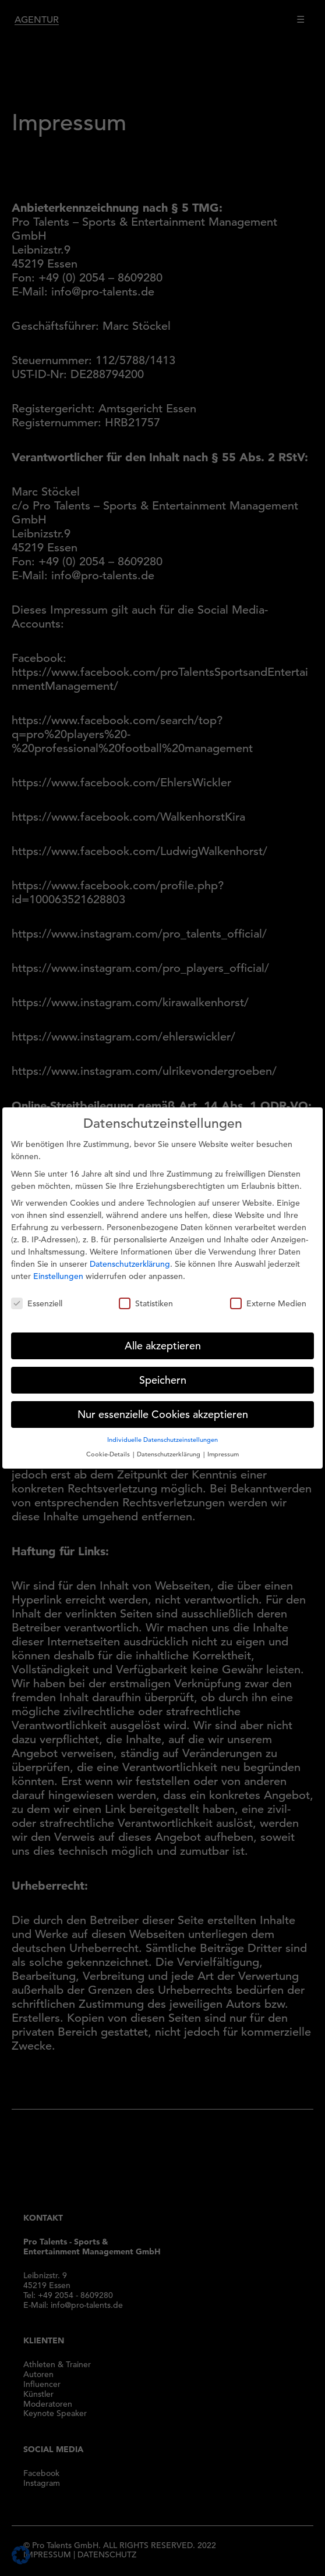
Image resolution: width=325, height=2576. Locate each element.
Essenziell (36, 1295)
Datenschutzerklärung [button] (169, 1445)
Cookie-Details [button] (109, 1445)
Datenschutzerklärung (130, 1255)
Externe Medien (268, 1295)
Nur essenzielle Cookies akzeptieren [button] (162, 1405)
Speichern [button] (162, 1371)
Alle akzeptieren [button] (163, 1337)
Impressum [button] (223, 1445)
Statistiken (146, 1295)
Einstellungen (58, 1267)
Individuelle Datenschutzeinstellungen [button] (162, 1431)
